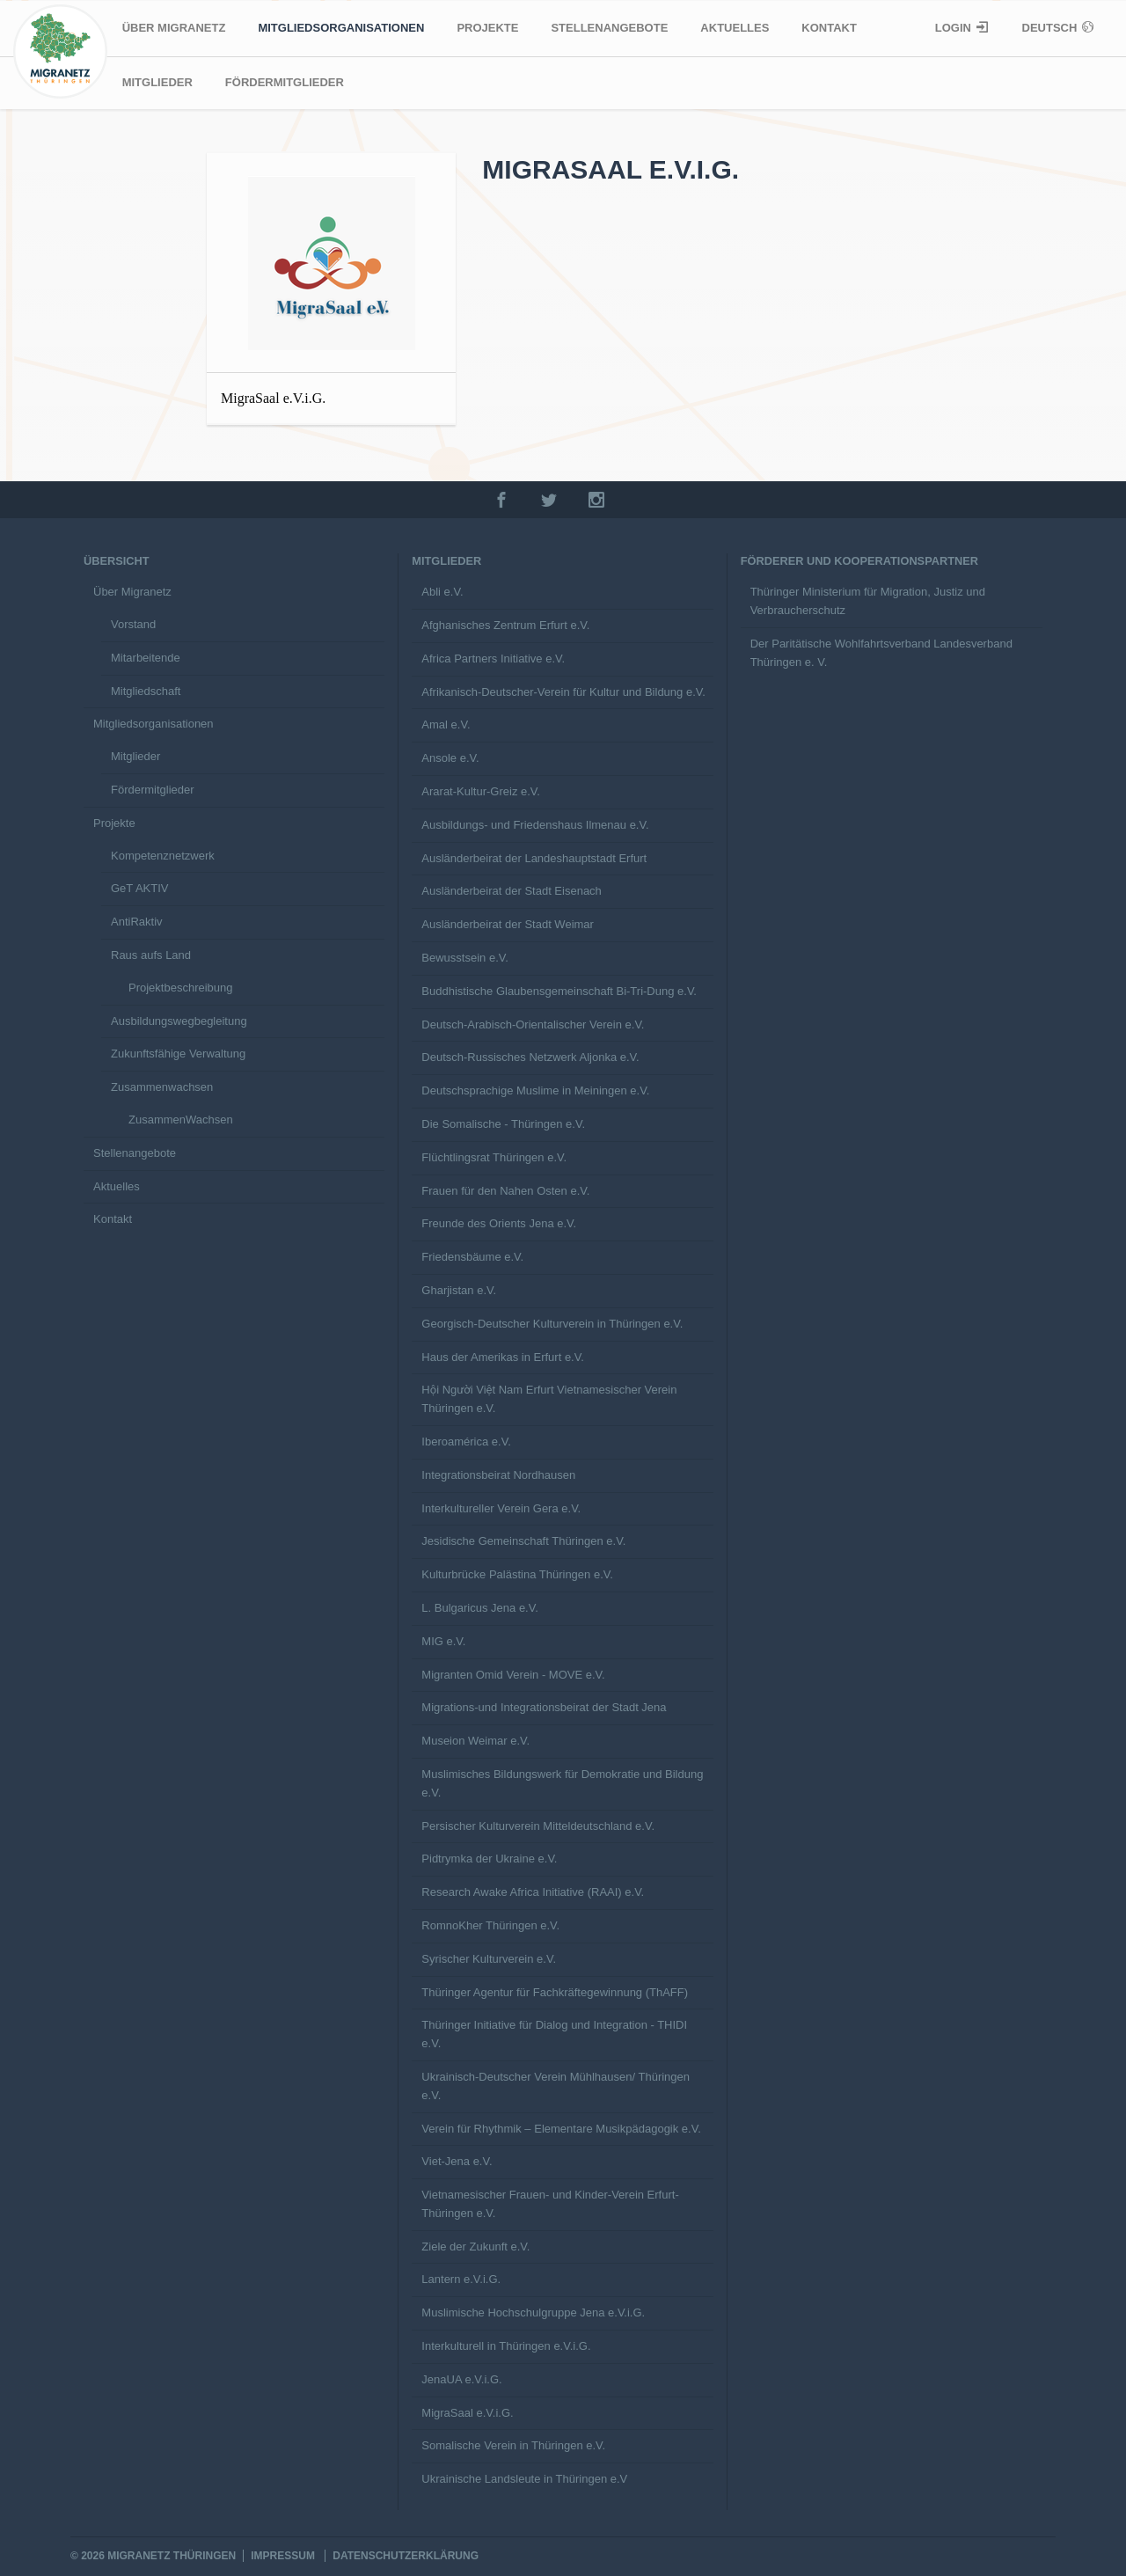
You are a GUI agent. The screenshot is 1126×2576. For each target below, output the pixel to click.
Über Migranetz (174, 27)
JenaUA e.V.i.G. (461, 2379)
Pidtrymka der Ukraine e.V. (489, 1858)
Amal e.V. (445, 724)
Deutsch (1051, 27)
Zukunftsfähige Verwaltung (178, 1053)
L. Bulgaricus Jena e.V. (479, 1607)
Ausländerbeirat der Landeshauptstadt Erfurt (534, 858)
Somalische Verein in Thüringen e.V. (513, 2445)
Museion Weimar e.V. (475, 1740)
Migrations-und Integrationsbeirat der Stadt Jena (543, 1707)
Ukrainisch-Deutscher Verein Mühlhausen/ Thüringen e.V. (555, 2086)
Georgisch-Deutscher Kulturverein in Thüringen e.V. (552, 1323)
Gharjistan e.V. (458, 1290)
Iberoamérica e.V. (465, 1441)
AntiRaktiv (137, 921)
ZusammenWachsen (180, 1119)
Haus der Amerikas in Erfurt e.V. (502, 1357)
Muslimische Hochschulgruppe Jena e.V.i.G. (533, 2312)
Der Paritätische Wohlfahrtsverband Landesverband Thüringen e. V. (881, 653)
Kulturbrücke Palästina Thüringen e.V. (517, 1574)
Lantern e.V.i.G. (461, 2279)
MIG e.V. (443, 1641)
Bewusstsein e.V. (464, 957)
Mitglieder (157, 82)
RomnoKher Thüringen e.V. (490, 1925)
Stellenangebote (609, 27)
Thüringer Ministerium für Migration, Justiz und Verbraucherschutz (867, 601)
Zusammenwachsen (162, 1087)
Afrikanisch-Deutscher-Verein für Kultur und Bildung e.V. (563, 692)
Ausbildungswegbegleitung (179, 1021)
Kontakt (829, 27)
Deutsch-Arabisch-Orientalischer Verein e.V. (532, 1024)
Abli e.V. (442, 591)
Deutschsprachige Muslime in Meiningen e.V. (535, 1090)
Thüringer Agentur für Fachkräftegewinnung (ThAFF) (554, 1992)
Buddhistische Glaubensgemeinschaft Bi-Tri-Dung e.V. (559, 991)
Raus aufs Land (151, 955)
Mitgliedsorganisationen (341, 27)
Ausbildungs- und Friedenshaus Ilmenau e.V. (534, 824)
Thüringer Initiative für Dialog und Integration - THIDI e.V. (554, 2034)
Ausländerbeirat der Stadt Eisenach (511, 890)
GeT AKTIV (140, 888)
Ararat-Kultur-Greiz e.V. (480, 791)
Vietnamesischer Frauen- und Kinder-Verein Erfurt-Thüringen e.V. (549, 2204)
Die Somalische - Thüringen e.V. (503, 1124)
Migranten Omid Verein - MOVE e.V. (512, 1674)
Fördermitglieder (284, 82)
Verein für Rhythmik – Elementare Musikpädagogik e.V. (560, 2128)
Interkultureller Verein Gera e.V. (501, 1508)
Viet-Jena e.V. (456, 2161)
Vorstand (133, 624)
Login (955, 27)
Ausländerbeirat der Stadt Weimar (507, 924)
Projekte (487, 27)
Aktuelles (734, 27)
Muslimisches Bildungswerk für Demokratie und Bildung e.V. (562, 1783)
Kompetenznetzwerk (163, 855)
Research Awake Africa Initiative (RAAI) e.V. (532, 1892)
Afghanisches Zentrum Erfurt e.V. (505, 625)
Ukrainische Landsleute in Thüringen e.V (524, 2478)
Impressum (283, 2556)
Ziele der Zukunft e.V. (475, 2246)
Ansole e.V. (450, 758)
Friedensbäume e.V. (472, 1256)
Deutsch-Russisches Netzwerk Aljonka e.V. (530, 1057)
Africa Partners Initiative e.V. (493, 658)
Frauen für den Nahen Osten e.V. (505, 1190)
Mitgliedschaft (145, 691)
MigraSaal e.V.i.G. (467, 2412)
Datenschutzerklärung (406, 2556)
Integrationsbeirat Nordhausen (498, 1475)
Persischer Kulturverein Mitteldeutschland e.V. (537, 1826)
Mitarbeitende (145, 657)
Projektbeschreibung (180, 987)
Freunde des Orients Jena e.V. (498, 1223)
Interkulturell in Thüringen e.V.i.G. (505, 2346)
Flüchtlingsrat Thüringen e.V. (494, 1157)
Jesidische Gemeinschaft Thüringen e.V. (523, 1541)
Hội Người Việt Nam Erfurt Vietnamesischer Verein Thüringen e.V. (548, 1399)
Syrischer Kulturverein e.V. (488, 1958)
